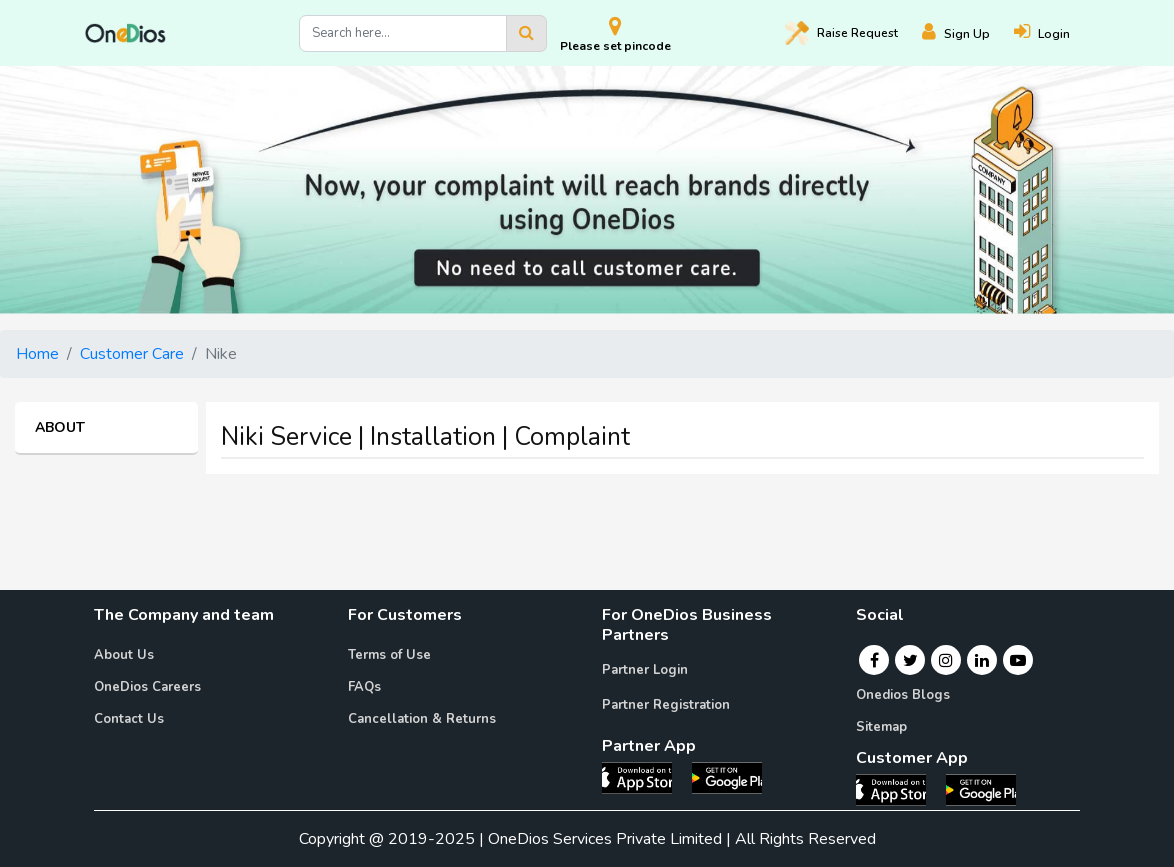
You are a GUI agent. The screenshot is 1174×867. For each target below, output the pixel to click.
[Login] (1054, 33)
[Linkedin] (982, 660)
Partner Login (645, 670)
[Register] (968, 33)
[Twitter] (910, 660)
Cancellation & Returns (422, 719)
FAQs (364, 687)
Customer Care (132, 354)
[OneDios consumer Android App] (981, 789)
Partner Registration (666, 705)
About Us (124, 655)
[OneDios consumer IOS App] (899, 789)
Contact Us (129, 719)
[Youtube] (1018, 660)
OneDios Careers (147, 687)
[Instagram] (946, 660)
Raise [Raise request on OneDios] (841, 33)
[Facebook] (874, 660)
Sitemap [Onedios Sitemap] (881, 727)
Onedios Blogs (903, 695)
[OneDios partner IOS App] (645, 777)
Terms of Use (389, 655)
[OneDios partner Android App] (727, 777)
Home (37, 354)
